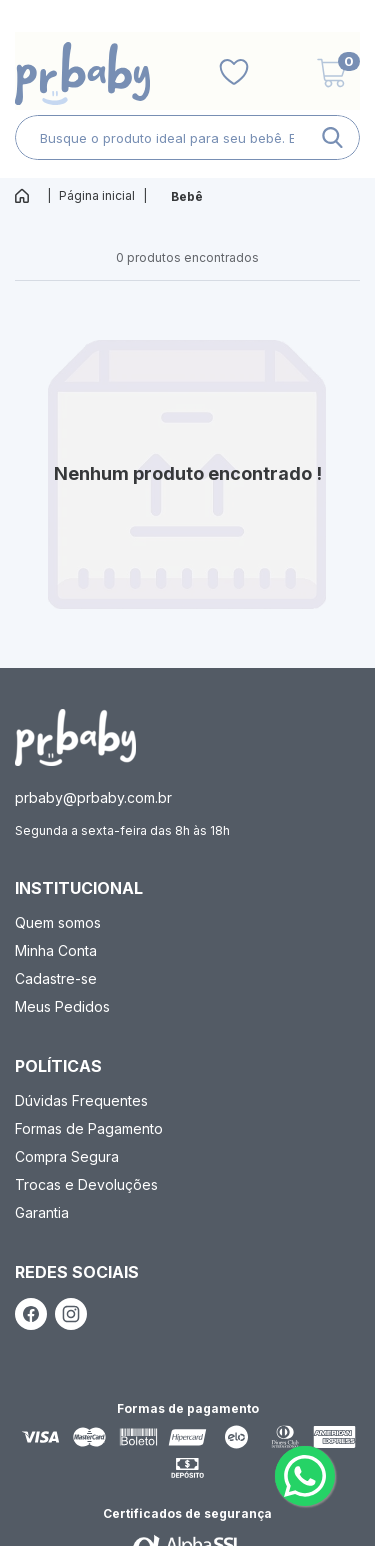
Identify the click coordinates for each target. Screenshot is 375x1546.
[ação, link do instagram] (71, 1314)
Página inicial (97, 195)
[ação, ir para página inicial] (75, 737)
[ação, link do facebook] (31, 1314)
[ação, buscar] (332, 137)
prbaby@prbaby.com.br (93, 797)
